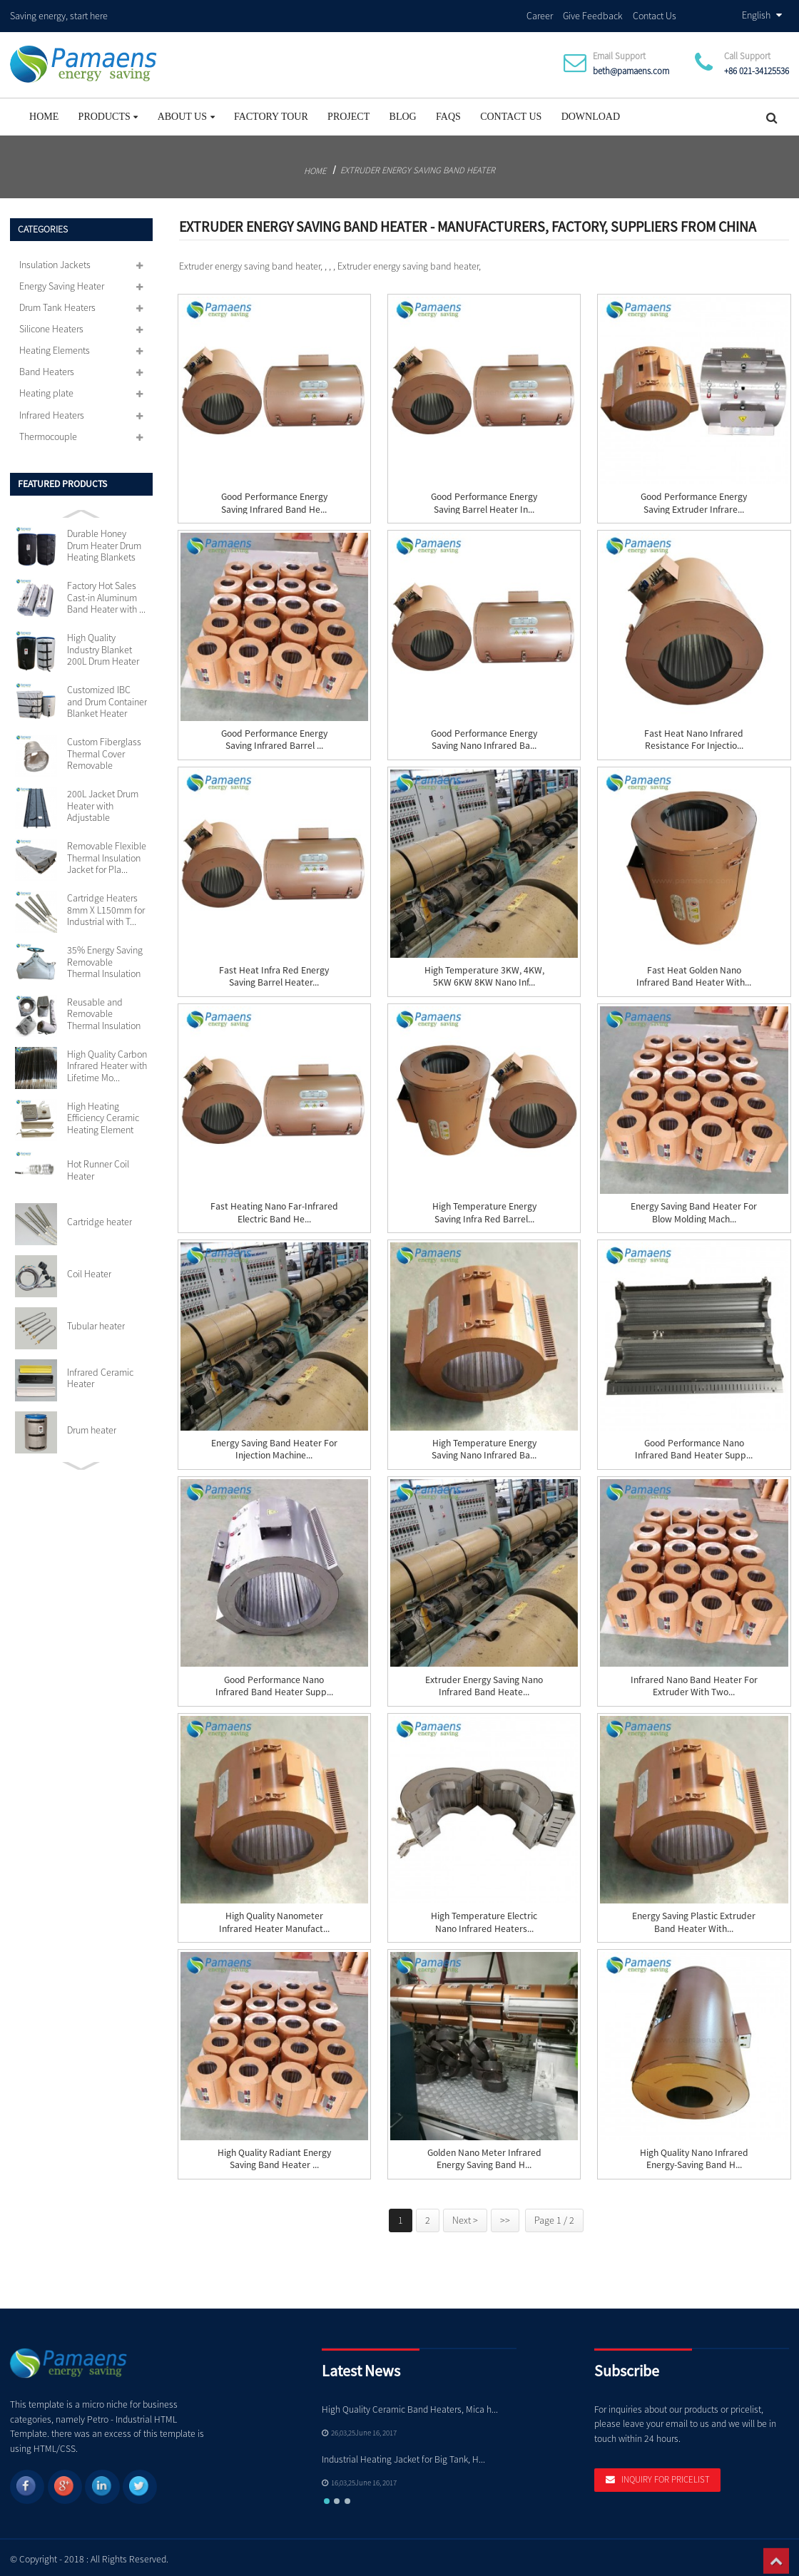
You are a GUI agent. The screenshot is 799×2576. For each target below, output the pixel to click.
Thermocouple (48, 432)
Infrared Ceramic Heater (100, 1374)
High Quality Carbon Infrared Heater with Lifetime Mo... (107, 1061)
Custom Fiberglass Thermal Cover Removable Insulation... (104, 749)
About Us (186, 112)
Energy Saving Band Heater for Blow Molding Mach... (694, 1209)
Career (539, 13)
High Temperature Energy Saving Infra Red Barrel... (484, 1209)
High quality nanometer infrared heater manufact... (274, 1918)
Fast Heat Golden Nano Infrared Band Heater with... (693, 972)
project (348, 112)
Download (590, 112)
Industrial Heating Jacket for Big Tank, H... (403, 2455)
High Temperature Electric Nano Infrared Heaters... (484, 1918)
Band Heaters (46, 368)
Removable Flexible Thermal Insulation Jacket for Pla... (106, 853)
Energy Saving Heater (61, 281)
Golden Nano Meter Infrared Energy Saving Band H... (484, 2154)
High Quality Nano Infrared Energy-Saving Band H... (694, 2154)
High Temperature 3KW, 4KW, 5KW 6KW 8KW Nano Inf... (484, 972)
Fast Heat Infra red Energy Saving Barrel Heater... (274, 972)
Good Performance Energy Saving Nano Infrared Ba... (484, 735)
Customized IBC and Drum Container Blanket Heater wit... (107, 697)
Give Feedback (593, 13)
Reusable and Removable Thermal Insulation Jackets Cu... (104, 1009)
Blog (403, 112)
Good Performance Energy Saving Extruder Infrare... (694, 499)
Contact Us (654, 13)
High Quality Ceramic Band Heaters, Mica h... (410, 2405)
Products (108, 112)
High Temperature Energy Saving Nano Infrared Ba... (484, 1445)
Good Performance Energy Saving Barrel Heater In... (484, 499)
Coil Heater (89, 1269)
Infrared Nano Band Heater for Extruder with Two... (694, 1682)
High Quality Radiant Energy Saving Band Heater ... (274, 2154)
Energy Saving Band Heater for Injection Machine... (274, 1445)
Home (43, 112)
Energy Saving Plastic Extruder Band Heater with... (693, 1918)
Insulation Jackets (55, 260)
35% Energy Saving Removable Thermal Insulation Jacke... (105, 957)
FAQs (448, 112)
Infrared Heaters (51, 410)
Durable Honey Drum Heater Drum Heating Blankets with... (104, 541)
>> (505, 2215)
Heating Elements (54, 346)
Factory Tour (271, 112)
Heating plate (46, 389)
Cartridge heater (99, 1218)
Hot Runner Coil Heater (98, 1165)
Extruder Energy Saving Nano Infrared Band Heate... (484, 1682)
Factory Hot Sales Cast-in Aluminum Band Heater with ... (106, 593)
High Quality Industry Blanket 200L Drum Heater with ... (103, 645)
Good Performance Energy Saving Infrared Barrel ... (274, 735)
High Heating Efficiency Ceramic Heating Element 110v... (103, 1113)
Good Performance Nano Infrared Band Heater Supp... (694, 1445)
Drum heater (91, 1425)
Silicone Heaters (51, 324)
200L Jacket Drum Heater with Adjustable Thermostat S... (102, 801)
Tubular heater (96, 1321)
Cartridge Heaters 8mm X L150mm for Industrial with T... (106, 905)
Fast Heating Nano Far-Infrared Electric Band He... (274, 1209)
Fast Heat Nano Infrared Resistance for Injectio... (693, 735)
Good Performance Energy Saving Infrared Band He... (274, 499)
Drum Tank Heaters (57, 303)
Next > (465, 2215)
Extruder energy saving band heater (417, 165)
